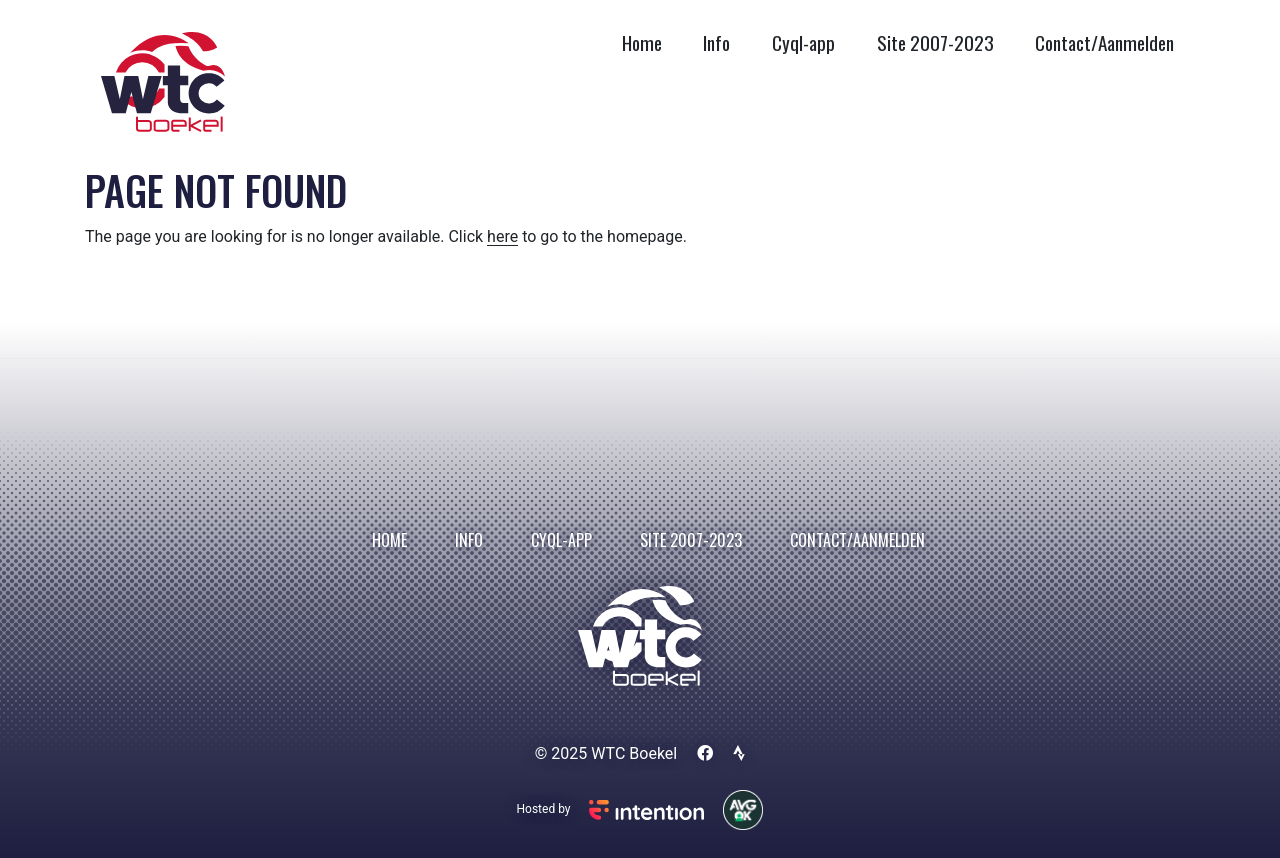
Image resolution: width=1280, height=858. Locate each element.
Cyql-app (803, 42)
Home (642, 42)
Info (716, 42)
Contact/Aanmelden (1104, 42)
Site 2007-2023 (935, 42)
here (502, 236)
